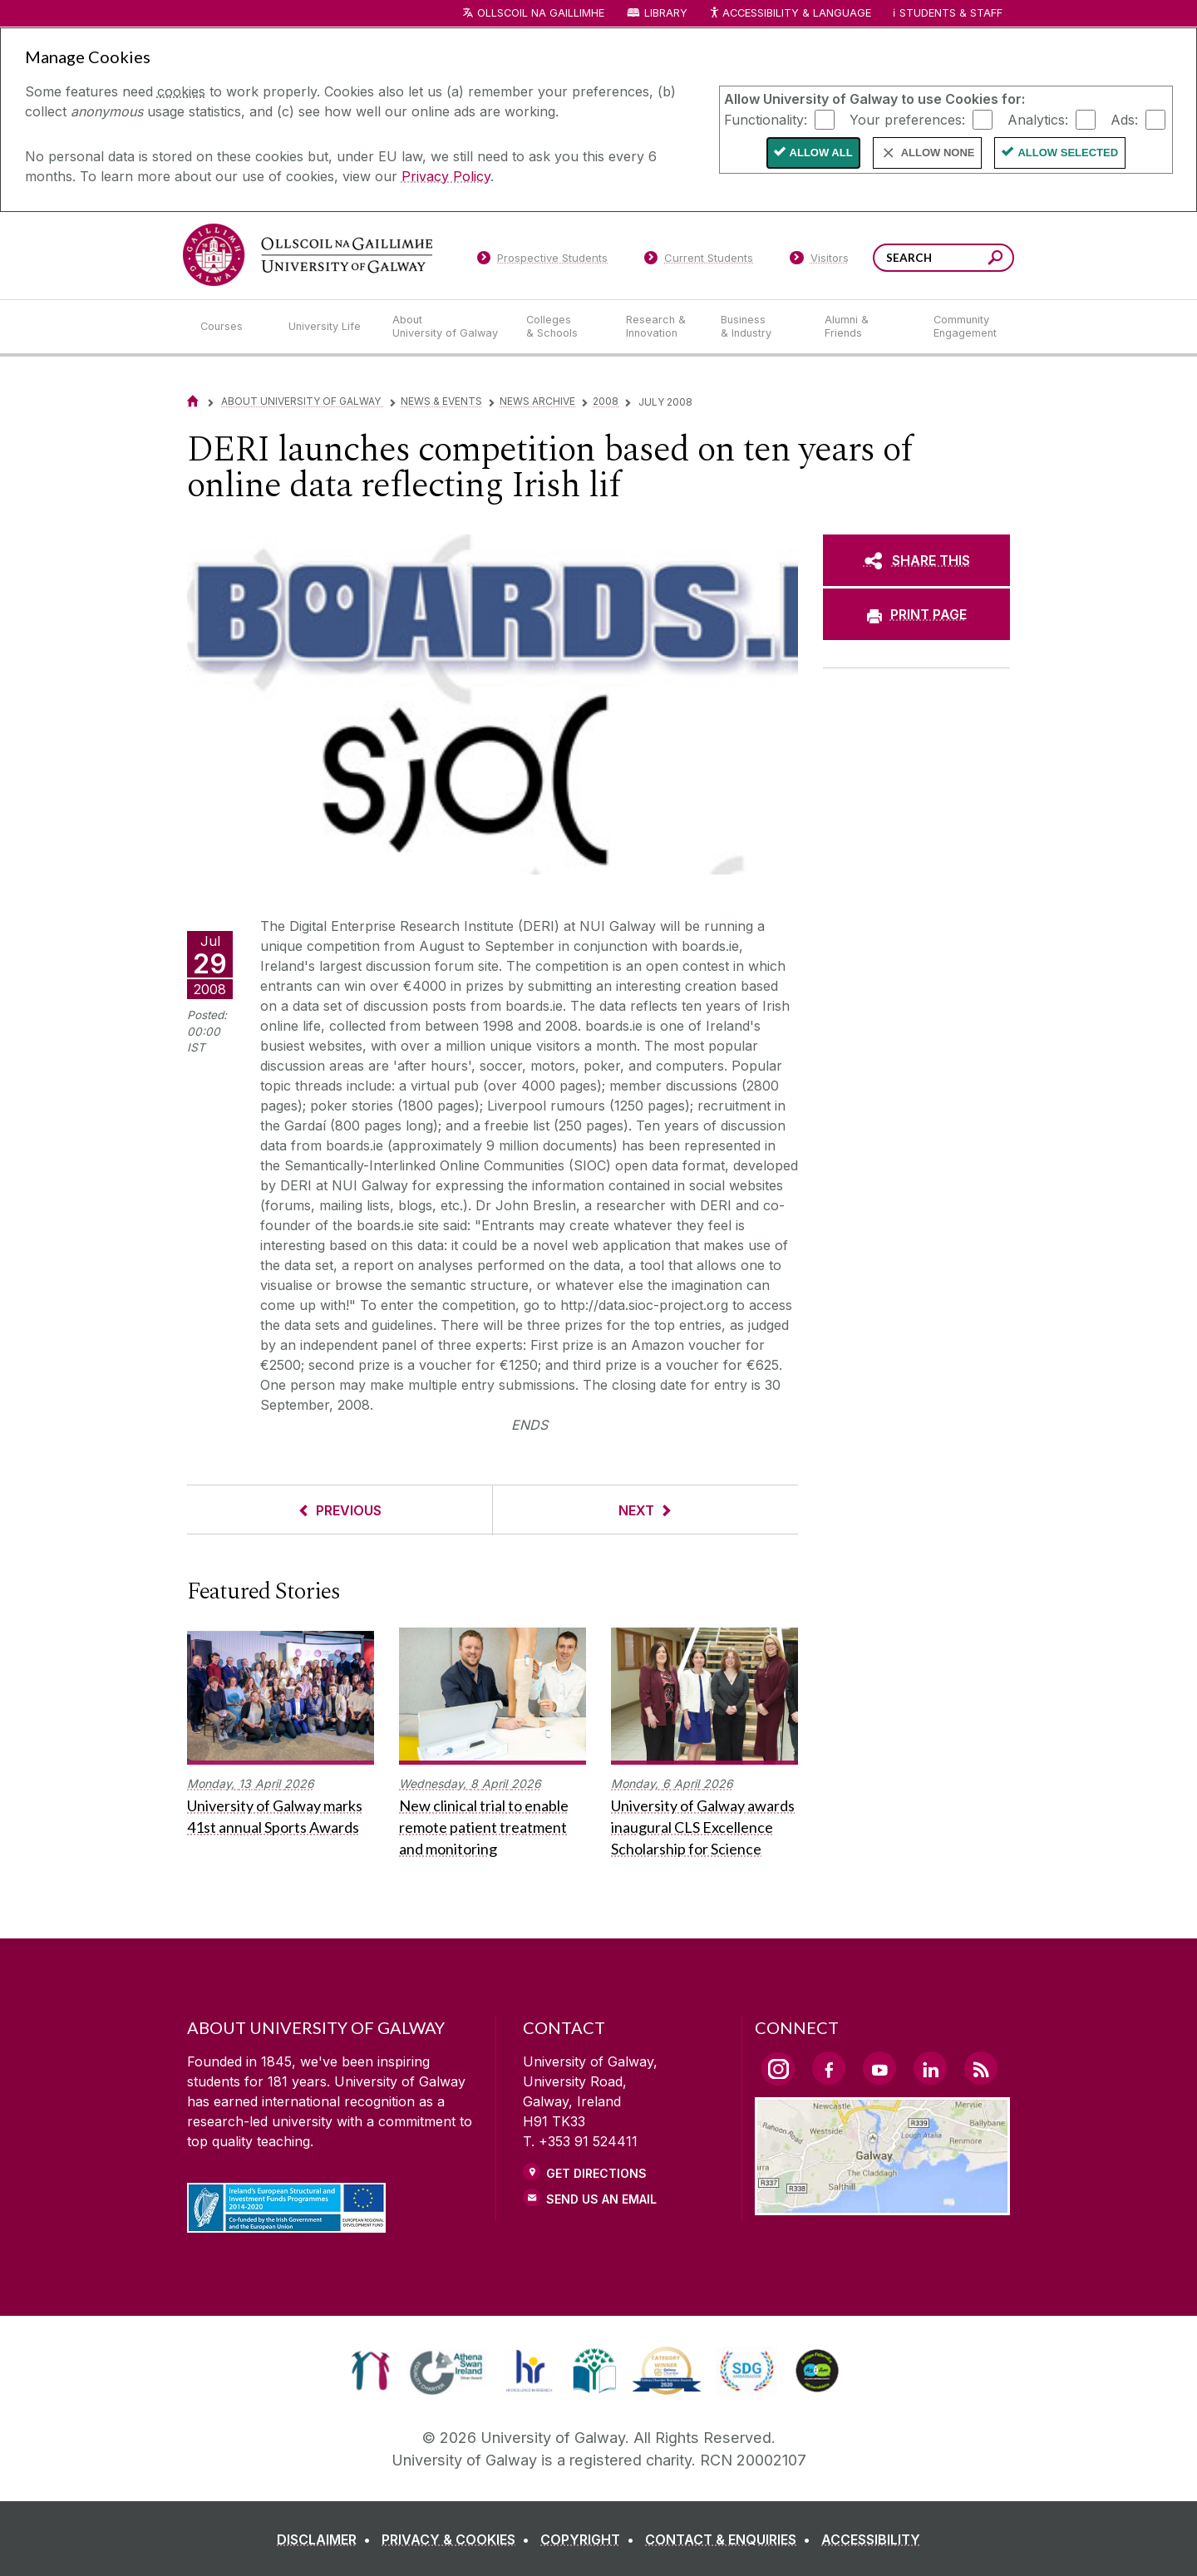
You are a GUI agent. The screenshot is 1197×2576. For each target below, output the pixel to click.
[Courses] (231, 326)
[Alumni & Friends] (865, 326)
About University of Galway (302, 401)
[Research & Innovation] (660, 326)
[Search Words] (943, 258)
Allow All (821, 152)
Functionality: (765, 119)
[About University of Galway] (446, 326)
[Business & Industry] (758, 326)
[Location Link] (882, 2205)
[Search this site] (995, 260)
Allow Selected (1067, 152)
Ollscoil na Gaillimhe (540, 13)
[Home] (193, 401)
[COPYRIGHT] (590, 2539)
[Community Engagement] (965, 326)
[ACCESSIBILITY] (870, 2539)
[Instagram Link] (778, 2069)
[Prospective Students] (542, 261)
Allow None (938, 152)
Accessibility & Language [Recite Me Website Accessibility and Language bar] (789, 14)
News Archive (537, 401)
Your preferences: (907, 119)
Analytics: (1037, 119)
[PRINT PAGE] (916, 614)
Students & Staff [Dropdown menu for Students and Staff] (950, 13)
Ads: (1124, 119)
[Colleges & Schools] (563, 326)
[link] (370, 2371)
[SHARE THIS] (916, 560)
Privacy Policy (445, 176)
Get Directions (596, 2173)
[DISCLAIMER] (327, 2539)
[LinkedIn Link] (930, 2068)
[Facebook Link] (828, 2068)
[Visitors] (819, 261)
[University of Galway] (307, 255)
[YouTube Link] (879, 2068)
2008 (605, 401)
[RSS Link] (981, 2068)
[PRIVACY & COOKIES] (459, 2539)
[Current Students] (699, 261)
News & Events (441, 401)
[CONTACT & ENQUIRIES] (731, 2539)
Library (665, 13)
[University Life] (326, 326)
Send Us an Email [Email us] (601, 2199)
